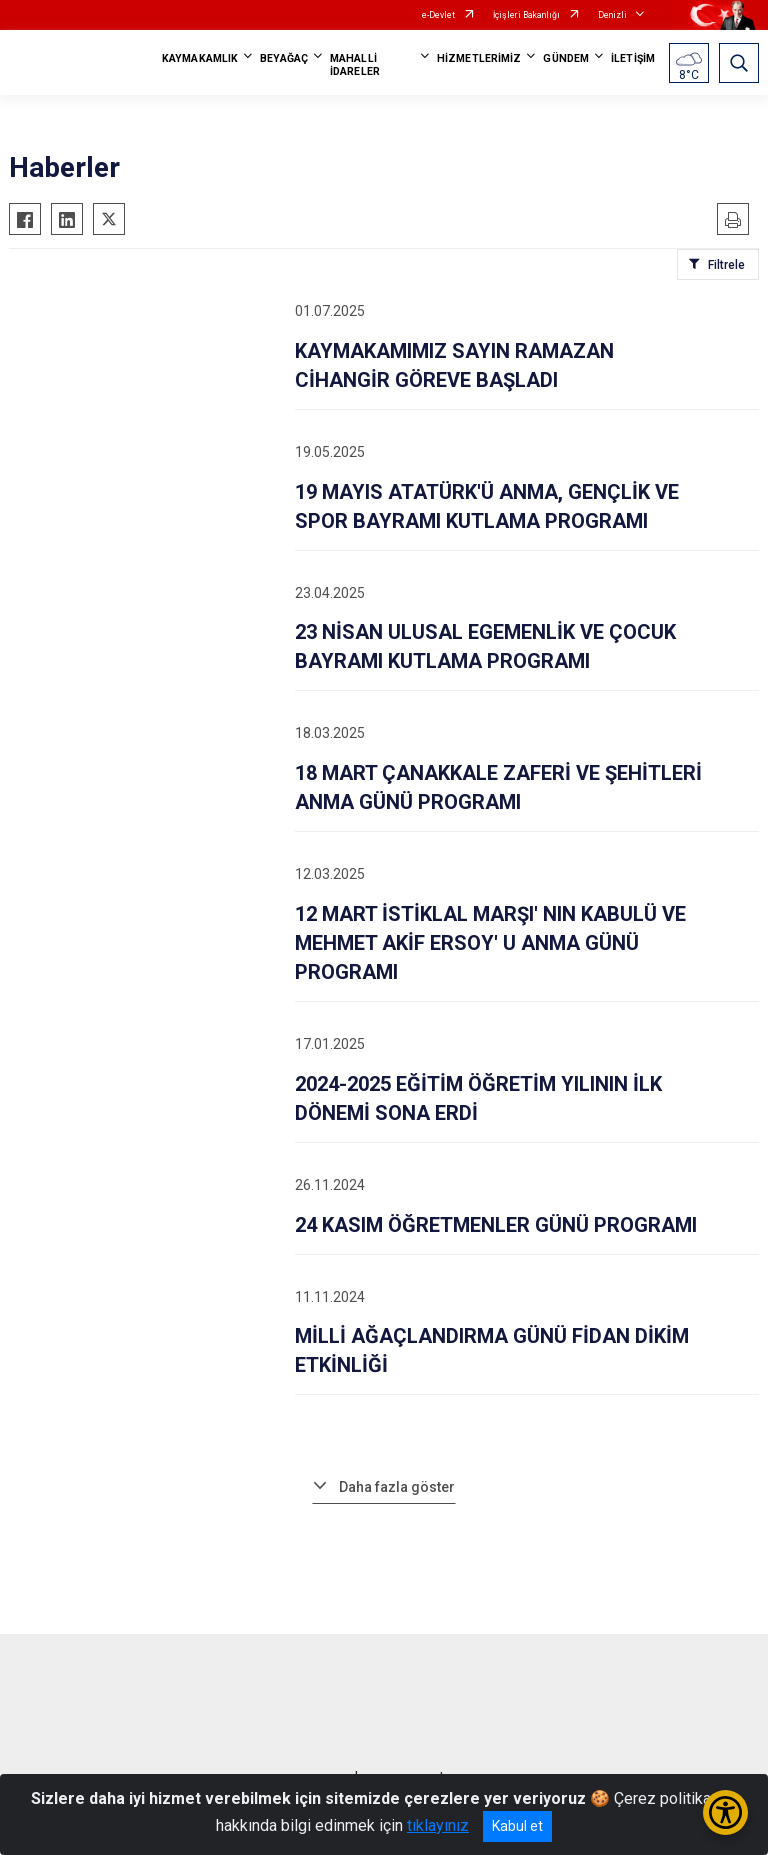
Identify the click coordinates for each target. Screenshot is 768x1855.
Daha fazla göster (397, 1487)
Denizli (612, 15)
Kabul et (517, 1826)
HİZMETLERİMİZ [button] (479, 58)
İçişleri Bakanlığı (526, 15)
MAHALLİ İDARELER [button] (355, 65)
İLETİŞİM (633, 58)
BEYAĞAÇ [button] (284, 58)
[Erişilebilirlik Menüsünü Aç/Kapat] (725, 1812)
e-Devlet (438, 15)
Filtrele (726, 265)
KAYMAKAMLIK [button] (200, 58)
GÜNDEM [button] (566, 58)
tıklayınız (438, 1825)
